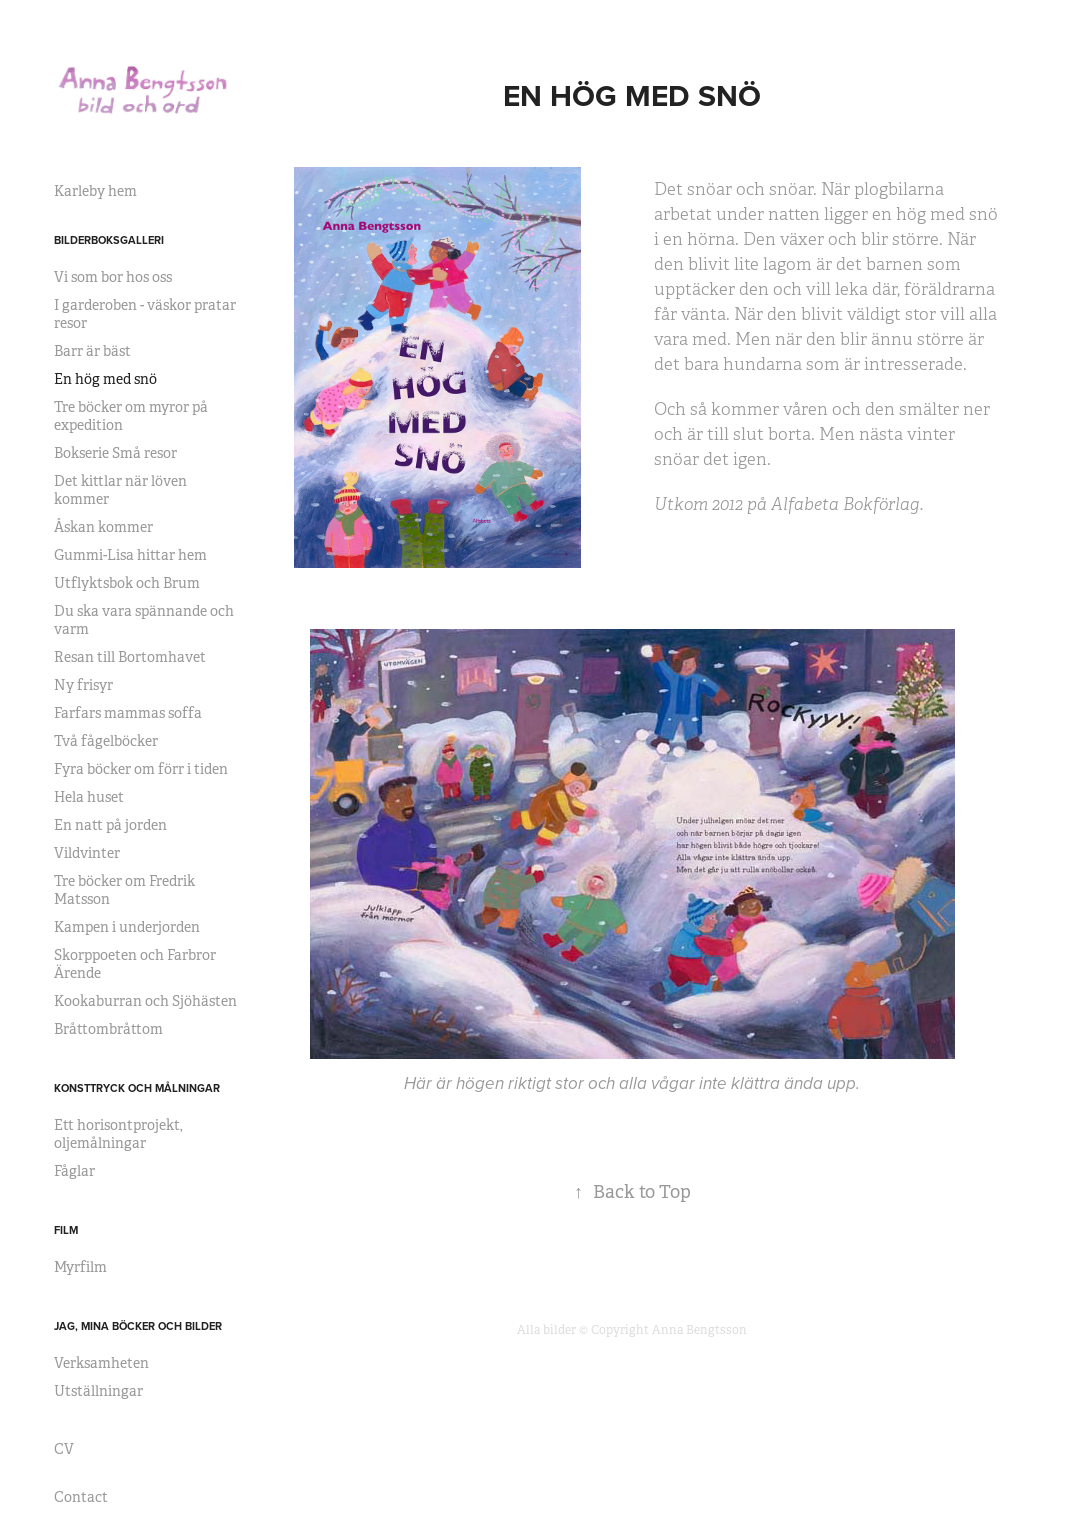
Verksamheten (101, 1363)
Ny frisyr (83, 685)
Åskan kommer (103, 527)
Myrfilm (80, 1267)
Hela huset (89, 797)
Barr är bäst (92, 351)
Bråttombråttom (108, 1029)
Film (66, 1230)
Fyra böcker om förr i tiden (141, 769)
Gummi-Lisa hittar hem (130, 555)
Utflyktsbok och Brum (127, 583)
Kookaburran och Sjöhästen (145, 1001)
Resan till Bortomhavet (130, 657)
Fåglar (74, 1171)
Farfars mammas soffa (128, 713)
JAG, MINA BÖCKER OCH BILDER (138, 1326)
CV (64, 1449)
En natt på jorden (110, 825)
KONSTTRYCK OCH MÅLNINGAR (137, 1088)
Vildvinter (87, 853)
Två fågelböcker (106, 741)
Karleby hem (95, 191)
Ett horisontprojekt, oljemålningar (118, 1134)
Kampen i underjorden (127, 927)
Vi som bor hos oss (113, 277)
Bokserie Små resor (115, 453)
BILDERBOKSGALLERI (109, 240)
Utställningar (98, 1391)
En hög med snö (105, 379)
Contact (81, 1497)
